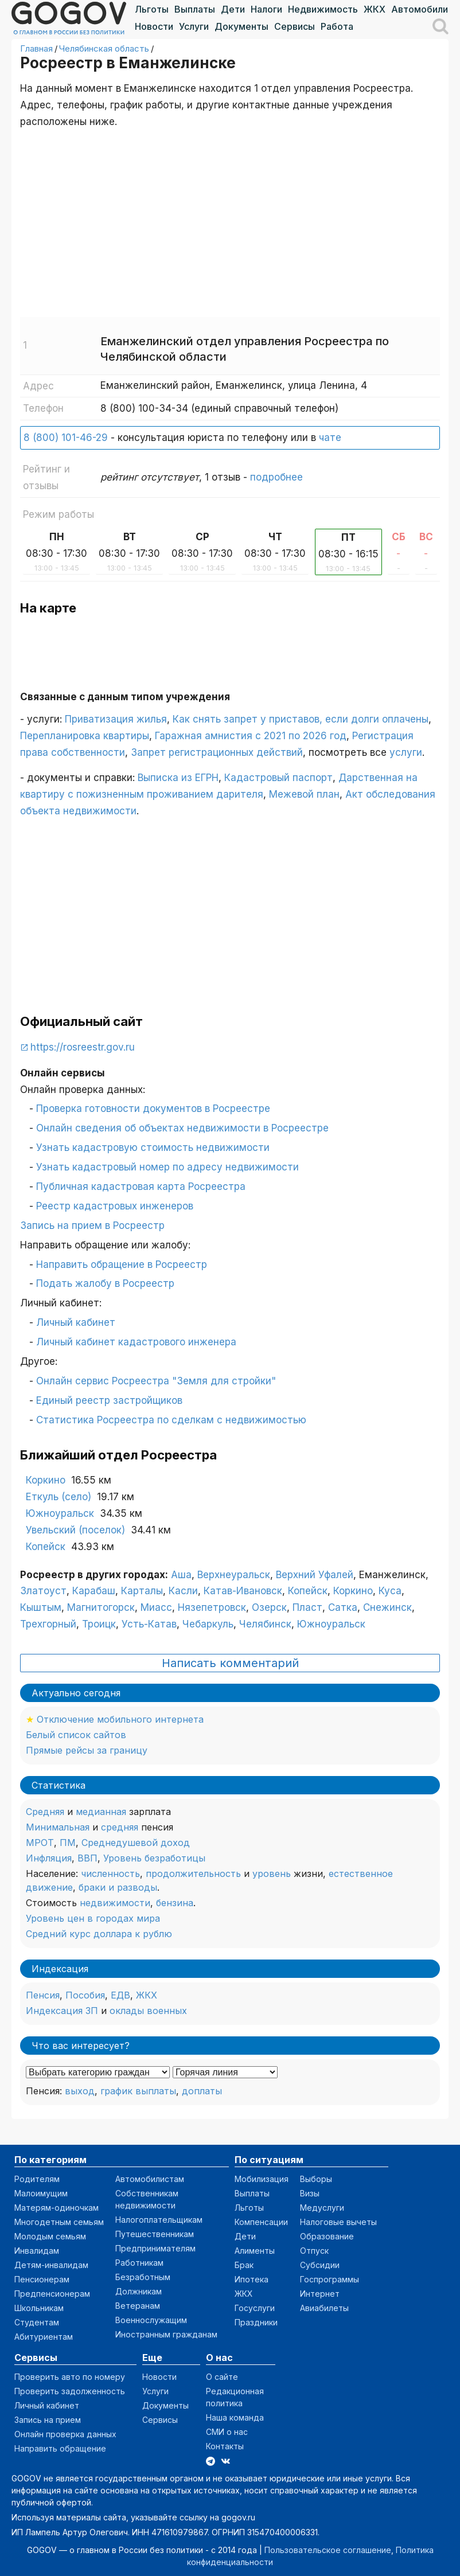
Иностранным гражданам (166, 2334)
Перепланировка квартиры (84, 735)
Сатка (342, 1607)
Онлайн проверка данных (65, 2434)
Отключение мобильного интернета (120, 1719)
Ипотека (251, 2279)
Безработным (142, 2277)
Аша (181, 1574)
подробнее (276, 477)
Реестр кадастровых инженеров (114, 1206)
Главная (36, 48)
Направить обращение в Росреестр (121, 1264)
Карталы (142, 1591)
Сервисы (294, 26)
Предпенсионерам (52, 2293)
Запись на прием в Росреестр (92, 1225)
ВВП (87, 1858)
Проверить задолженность (69, 2391)
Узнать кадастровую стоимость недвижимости (153, 1147)
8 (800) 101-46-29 (66, 437)
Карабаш (93, 1591)
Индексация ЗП (62, 2010)
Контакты (225, 2446)
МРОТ (40, 1842)
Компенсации (261, 2222)
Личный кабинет (75, 1322)
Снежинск (387, 1607)
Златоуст (43, 1591)
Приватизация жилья (116, 719)
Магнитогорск (101, 1607)
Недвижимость (323, 9)
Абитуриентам (43, 2336)
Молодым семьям (50, 2236)
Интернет (320, 2293)
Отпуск (314, 2250)
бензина (174, 1902)
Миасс (156, 1607)
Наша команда (235, 2417)
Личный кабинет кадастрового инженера (136, 1342)
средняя (119, 1827)
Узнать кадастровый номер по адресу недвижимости (167, 1167)
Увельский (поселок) (75, 1530)
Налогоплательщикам (158, 2219)
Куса (390, 1591)
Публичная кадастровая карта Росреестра (140, 1186)
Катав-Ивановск (243, 1591)
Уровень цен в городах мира (93, 1918)
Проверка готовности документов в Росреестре (153, 1108)
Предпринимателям (155, 2248)
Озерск (269, 1607)
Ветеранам (137, 2305)
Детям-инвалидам (51, 2265)
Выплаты (194, 9)
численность (110, 1873)
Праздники (256, 2322)
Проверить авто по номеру (69, 2377)
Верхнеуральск (233, 1574)
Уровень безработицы (154, 1858)
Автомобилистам (149, 2179)
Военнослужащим (151, 2320)
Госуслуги (255, 2308)
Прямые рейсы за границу (86, 1750)
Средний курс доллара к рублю (99, 1933)
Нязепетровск (212, 1607)
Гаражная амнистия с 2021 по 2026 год (250, 735)
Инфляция (49, 1858)
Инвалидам (36, 2250)
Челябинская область (104, 48)
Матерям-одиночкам (56, 2207)
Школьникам (39, 2308)
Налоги (266, 9)
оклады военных (148, 2010)
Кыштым (40, 1607)
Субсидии (320, 2265)
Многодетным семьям (59, 2222)
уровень (271, 1873)
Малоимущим (41, 2193)
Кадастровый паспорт (278, 777)
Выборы (316, 2179)
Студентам (36, 2322)
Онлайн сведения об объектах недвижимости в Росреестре (182, 1128)
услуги (405, 752)
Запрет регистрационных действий (217, 752)
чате (330, 437)
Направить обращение (60, 2448)
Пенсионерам (41, 2279)
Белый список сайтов (76, 1734)
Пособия (85, 1995)
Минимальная (57, 1827)
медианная (101, 1811)
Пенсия (43, 1995)
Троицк (99, 1624)
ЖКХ (374, 9)
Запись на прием (47, 2420)
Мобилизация (262, 2179)
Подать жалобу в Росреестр (105, 1283)
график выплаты (138, 2091)
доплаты (202, 2091)
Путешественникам (154, 2234)
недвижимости (115, 1902)
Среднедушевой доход (135, 1842)
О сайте (222, 2377)
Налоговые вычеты (338, 2222)
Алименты (255, 2250)
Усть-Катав (149, 1624)
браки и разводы (118, 1887)
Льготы (152, 9)
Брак (244, 2265)
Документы (241, 26)
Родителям (37, 2179)
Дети (233, 9)
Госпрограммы (329, 2279)
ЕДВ (120, 1995)
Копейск (45, 1546)
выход (80, 2091)
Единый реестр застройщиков (109, 1400)
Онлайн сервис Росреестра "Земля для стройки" (156, 1381)
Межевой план (304, 794)
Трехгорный (48, 1624)
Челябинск (265, 1624)
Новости (154, 26)
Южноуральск (60, 1513)
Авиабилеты (324, 2308)
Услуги (194, 26)
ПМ (68, 1842)
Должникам (138, 2291)
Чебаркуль (207, 1624)
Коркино (45, 1480)
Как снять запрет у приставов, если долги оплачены (300, 719)
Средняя (45, 1811)
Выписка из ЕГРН (178, 777)
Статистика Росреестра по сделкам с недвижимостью (171, 1420)
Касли (183, 1591)
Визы (309, 2193)
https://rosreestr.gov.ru (82, 1047)
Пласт (307, 1607)
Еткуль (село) (58, 1496)
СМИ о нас (227, 2432)
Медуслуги (322, 2207)
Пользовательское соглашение (327, 2550)
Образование (327, 2236)
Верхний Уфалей (314, 1574)
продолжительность (193, 1873)
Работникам (139, 2262)
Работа (337, 26)
